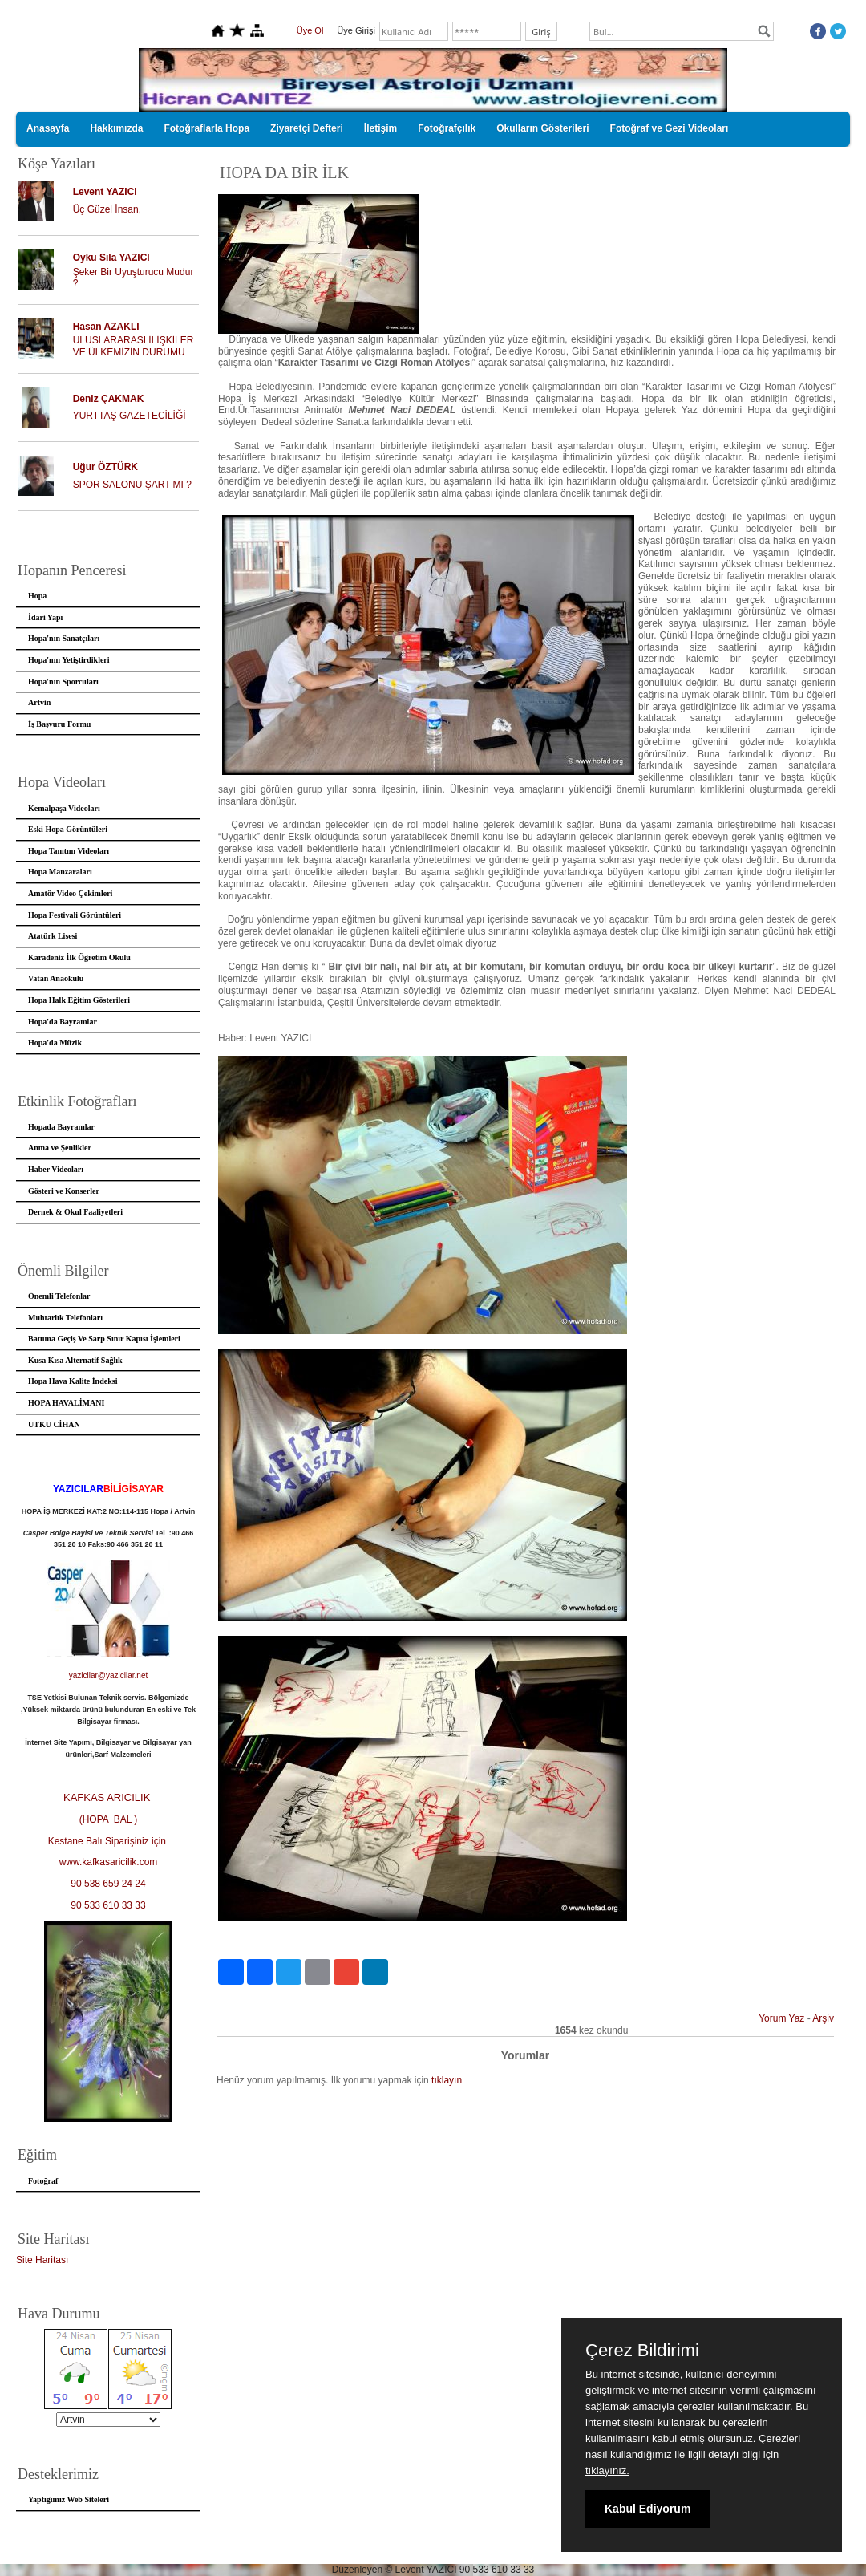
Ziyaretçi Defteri (306, 128)
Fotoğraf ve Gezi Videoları (669, 128)
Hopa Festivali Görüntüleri (74, 915)
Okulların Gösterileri (542, 128)
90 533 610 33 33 (108, 1905)
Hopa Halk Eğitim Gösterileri (79, 1000)
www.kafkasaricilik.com (108, 1862)
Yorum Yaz (781, 2018)
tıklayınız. (607, 2470)
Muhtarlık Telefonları (65, 1317)
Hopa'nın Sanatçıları (63, 638)
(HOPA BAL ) (108, 1819)
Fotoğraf (43, 2180)
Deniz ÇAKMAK (108, 398)
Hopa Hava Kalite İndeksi (72, 1381)
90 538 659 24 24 (108, 1883)
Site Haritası (42, 2260)
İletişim (380, 128)
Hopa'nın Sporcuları (63, 681)
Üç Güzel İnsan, (107, 209)
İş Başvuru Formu (59, 724)
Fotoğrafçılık (446, 128)
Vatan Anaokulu (55, 978)
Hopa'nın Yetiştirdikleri (69, 659)
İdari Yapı (45, 617)
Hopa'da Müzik (55, 1042)
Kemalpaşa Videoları (64, 808)
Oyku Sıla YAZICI (111, 257)
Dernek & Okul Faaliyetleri (75, 1211)
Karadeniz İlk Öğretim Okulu (79, 957)
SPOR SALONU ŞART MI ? (132, 484)
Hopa (37, 595)
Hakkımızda (116, 128)
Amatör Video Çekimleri (70, 893)
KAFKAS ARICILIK (108, 1797)
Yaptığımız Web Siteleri (68, 2499)
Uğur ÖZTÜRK (105, 467)
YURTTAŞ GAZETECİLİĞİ (129, 415)
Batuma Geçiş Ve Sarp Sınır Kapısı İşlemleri (104, 1338)
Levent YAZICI (105, 191)
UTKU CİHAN (54, 1424)
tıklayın (446, 2080)
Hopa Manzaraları (60, 871)
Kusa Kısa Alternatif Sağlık (75, 1360)
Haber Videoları (55, 1169)
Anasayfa (47, 128)
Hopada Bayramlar (61, 1126)
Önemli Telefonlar (59, 1296)
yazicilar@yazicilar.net (108, 1675)
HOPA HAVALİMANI (66, 1402)
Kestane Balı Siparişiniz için (108, 1841)
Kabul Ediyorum (647, 2508)
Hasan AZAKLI (106, 326)
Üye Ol (310, 30)
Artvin (39, 702)
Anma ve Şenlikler (59, 1147)
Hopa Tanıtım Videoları (68, 850)
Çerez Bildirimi (642, 2351)
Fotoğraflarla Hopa (206, 128)
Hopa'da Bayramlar (62, 1021)
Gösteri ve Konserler (63, 1191)
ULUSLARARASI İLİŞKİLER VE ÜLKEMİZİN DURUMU (133, 346)
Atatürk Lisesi (52, 935)
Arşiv (823, 2018)
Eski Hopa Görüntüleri (67, 829)
